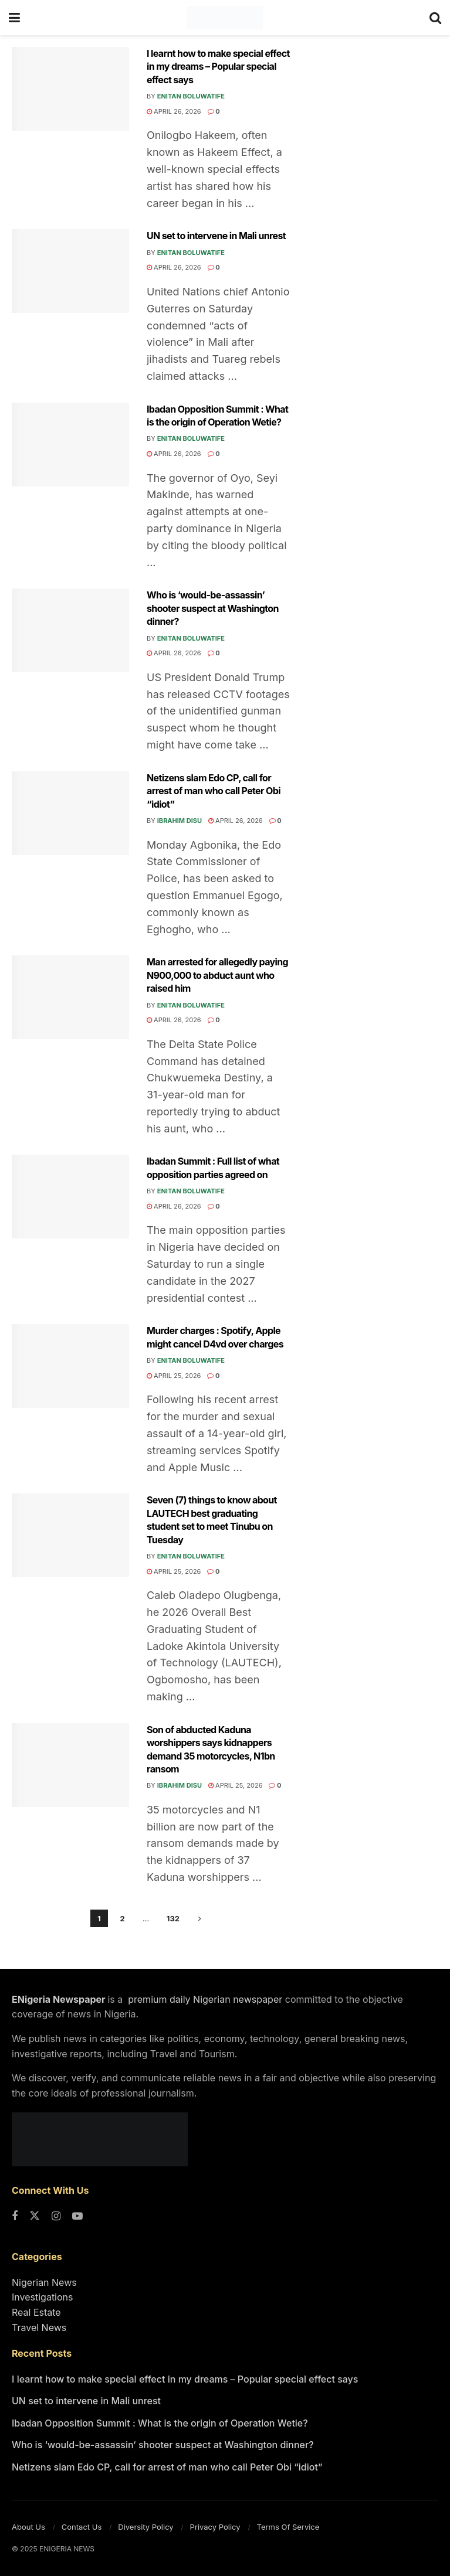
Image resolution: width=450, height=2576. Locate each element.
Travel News (39, 2327)
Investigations (42, 2297)
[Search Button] (435, 17)
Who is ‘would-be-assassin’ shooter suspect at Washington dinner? (213, 608)
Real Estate (36, 2312)
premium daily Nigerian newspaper (204, 1999)
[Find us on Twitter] (34, 2216)
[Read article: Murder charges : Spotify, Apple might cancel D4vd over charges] (70, 1366)
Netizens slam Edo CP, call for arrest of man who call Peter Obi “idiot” (213, 791)
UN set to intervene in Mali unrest (216, 235)
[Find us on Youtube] (77, 2216)
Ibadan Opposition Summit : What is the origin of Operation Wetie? (160, 2423)
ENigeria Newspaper (59, 1999)
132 (173, 1918)
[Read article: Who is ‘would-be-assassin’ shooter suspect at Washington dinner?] (70, 630)
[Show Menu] (14, 17)
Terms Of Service (288, 2526)
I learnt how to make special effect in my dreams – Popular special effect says (218, 66)
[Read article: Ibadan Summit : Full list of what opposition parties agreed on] (70, 1196)
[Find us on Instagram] (56, 2216)
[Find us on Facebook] (15, 2216)
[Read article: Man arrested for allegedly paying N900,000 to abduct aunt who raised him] (70, 997)
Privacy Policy (215, 2526)
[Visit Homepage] (225, 17)
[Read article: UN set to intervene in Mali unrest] (70, 271)
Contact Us (81, 2526)
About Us (28, 2526)
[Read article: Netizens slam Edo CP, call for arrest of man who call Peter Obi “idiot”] (70, 813)
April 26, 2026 (174, 111)
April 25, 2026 (174, 1376)
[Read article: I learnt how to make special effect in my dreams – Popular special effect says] (70, 89)
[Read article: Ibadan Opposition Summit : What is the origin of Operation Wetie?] (70, 444)
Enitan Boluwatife (191, 96)
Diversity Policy (145, 2526)
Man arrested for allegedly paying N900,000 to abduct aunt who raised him (217, 975)
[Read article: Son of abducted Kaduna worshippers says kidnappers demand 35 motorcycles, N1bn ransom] (70, 1765)
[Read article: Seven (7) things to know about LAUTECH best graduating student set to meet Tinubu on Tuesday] (70, 1535)
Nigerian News (44, 2282)
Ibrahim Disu (179, 820)
